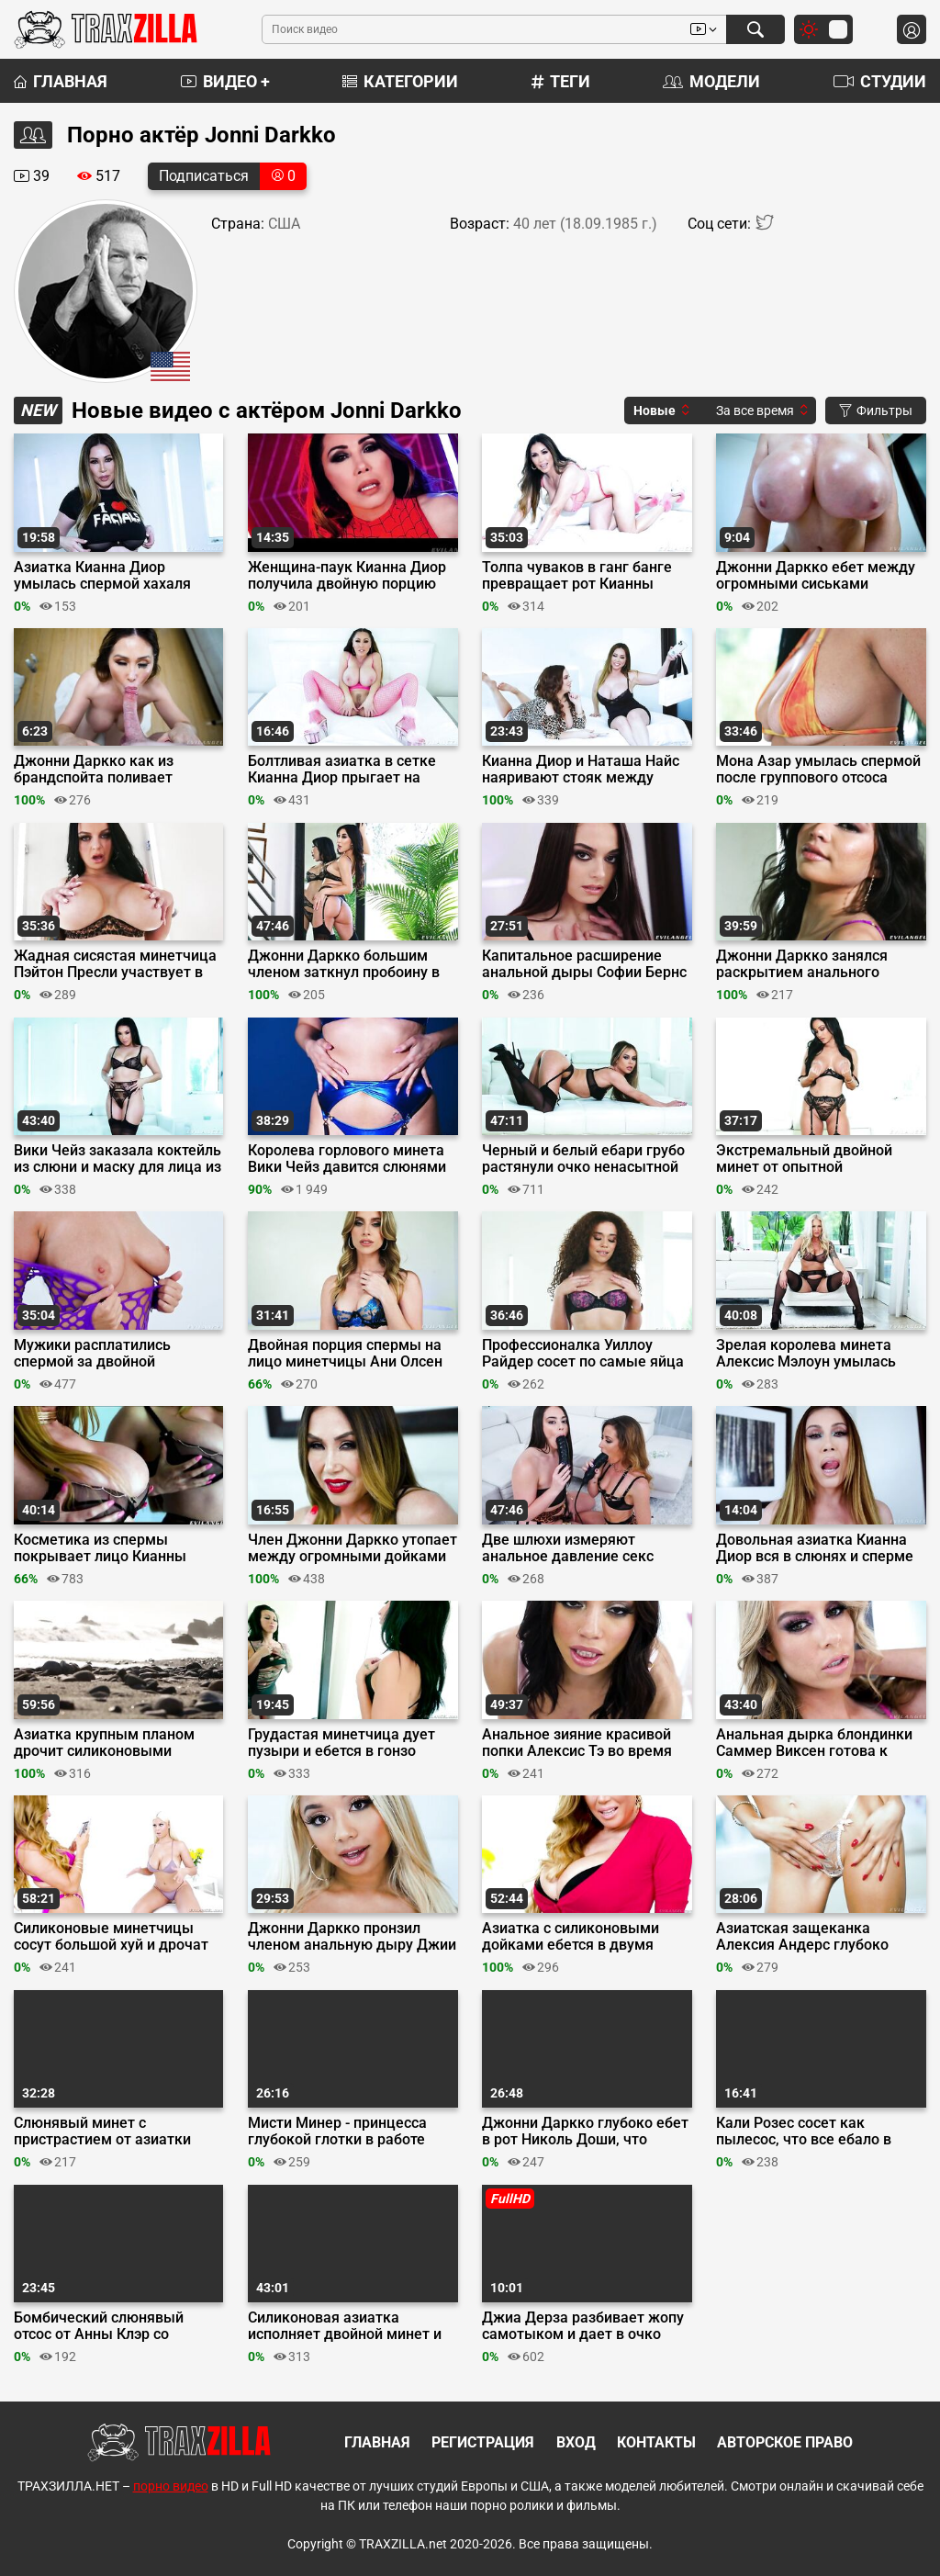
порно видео (170, 2486)
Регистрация (482, 2442)
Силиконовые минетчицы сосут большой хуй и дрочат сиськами (111, 1936)
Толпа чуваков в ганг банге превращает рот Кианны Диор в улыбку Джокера (577, 575)
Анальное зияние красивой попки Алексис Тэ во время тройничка (577, 1743)
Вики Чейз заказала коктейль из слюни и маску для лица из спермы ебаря (117, 1159)
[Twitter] (764, 226)
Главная (60, 81)
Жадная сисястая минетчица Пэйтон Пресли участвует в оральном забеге (115, 964)
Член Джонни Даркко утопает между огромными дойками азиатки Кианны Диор (352, 1548)
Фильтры (875, 410)
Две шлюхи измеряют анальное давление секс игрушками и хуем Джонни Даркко (575, 1548)
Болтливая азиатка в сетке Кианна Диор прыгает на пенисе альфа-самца (342, 769)
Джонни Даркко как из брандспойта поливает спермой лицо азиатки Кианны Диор (93, 769)
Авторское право (785, 2442)
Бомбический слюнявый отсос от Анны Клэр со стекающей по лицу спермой (114, 2326)
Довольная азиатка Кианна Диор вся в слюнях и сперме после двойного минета (814, 1548)
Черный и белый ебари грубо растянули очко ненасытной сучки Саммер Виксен (583, 1159)
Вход (576, 2442)
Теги (561, 81)
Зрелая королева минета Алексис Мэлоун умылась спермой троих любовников (812, 1353)
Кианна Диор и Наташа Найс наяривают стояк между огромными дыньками (580, 769)
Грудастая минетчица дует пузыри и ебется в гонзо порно (341, 1743)
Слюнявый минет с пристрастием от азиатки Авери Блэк (102, 2131)
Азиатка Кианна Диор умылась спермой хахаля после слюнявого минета (102, 575)
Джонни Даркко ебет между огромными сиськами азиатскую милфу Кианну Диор (815, 575)
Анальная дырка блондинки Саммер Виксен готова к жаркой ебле (814, 1743)
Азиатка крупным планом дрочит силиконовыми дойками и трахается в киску (115, 1743)
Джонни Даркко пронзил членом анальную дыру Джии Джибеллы (352, 1936)
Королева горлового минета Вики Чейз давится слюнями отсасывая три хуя (347, 1159)
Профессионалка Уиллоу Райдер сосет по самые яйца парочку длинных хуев (583, 1353)
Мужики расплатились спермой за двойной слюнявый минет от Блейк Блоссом (106, 1353)
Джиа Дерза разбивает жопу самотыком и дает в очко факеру (583, 2326)
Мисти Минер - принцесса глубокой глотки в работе (337, 2131)
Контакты (656, 2442)
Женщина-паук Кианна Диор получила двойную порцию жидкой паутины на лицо (347, 575)
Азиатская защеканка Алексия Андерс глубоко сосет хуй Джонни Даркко (806, 1936)
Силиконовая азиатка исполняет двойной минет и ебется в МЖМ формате (345, 2326)
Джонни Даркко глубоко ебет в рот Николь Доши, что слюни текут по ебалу (585, 2131)
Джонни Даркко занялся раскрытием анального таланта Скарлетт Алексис (809, 964)
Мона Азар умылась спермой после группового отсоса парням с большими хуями (818, 769)
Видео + (225, 81)
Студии (880, 81)
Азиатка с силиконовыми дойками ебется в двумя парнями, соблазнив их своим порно (585, 1936)
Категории (400, 81)
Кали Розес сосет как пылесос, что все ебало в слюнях (803, 2131)
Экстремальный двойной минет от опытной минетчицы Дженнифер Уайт (818, 1159)
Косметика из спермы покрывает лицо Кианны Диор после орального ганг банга (108, 1548)
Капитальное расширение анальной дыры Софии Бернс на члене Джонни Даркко (584, 964)
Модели (711, 81)
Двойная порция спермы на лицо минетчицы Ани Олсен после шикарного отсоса (345, 1353)
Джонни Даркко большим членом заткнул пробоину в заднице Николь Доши (344, 964)
